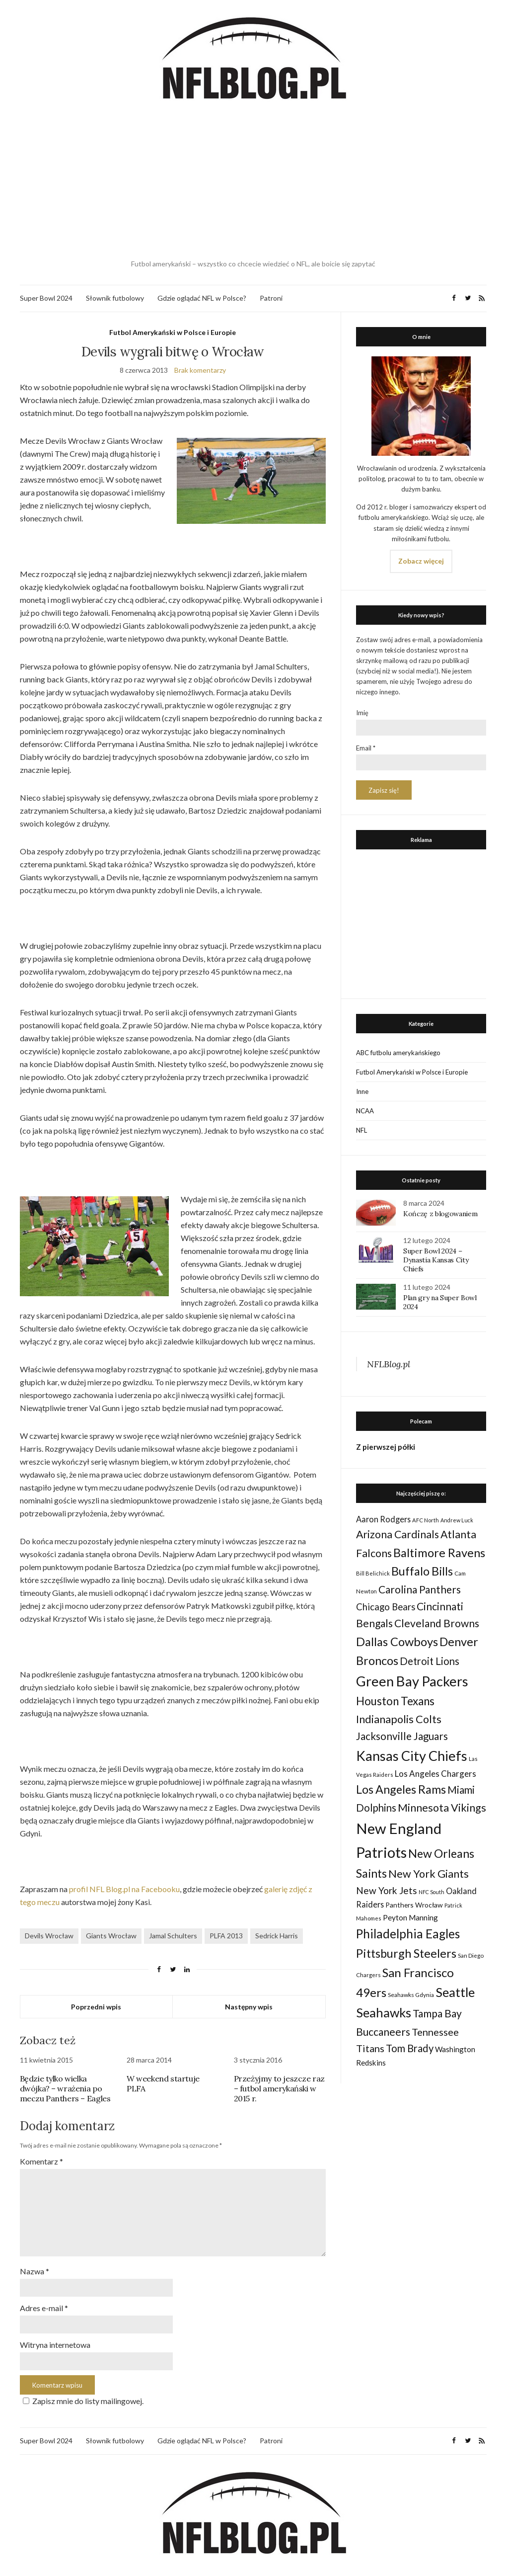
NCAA (365, 1111)
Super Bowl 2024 (46, 298)
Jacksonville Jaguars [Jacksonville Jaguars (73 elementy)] (402, 1736)
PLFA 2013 (226, 1935)
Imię (362, 713)
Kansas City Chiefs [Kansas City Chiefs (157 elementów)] (411, 1755)
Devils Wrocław (49, 1935)
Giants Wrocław (111, 1935)
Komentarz (41, 2161)
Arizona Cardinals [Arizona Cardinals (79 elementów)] (397, 1534)
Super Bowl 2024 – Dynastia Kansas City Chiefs (435, 1259)
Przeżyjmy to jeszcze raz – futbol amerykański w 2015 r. (279, 2088)
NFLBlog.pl (388, 1364)
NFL (361, 1130)
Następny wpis (249, 2006)
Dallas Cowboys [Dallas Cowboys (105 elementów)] (397, 1641)
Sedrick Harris (276, 1935)
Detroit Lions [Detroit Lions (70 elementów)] (429, 1661)
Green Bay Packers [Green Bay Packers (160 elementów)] (412, 1681)
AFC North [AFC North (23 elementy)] (425, 1520)
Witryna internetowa (55, 2339)
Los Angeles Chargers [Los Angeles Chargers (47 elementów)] (435, 1773)
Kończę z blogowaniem (440, 1213)
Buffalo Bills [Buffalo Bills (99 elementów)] (422, 1571)
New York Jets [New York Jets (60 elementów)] (386, 1890)
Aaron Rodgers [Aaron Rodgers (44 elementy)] (383, 1519)
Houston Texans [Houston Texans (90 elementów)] (395, 1701)
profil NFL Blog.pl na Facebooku (124, 1889)
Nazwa (34, 2267)
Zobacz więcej (421, 561)
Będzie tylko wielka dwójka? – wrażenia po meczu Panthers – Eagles (65, 2088)
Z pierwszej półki (385, 1446)
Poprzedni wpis (96, 2006)
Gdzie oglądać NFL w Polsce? (201, 298)
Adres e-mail (44, 2303)
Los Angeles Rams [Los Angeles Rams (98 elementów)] (401, 1789)
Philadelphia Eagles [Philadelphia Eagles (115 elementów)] (408, 1933)
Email (365, 748)
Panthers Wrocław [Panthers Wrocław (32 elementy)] (414, 1905)
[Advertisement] (253, 181)
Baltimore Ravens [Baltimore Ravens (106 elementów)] (439, 1552)
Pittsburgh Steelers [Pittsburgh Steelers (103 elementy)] (406, 1953)
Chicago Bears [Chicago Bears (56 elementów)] (385, 1606)
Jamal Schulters (173, 1935)
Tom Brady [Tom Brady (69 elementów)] (410, 2048)
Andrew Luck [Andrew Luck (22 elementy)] (456, 1520)
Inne (362, 1091)
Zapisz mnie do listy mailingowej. (82, 2395)
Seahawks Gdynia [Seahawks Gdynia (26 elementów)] (411, 1994)
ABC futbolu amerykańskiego (398, 1053)
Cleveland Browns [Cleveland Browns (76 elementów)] (436, 1623)
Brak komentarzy (200, 370)
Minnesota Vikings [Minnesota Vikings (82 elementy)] (442, 1807)
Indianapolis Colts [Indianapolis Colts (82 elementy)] (398, 1719)
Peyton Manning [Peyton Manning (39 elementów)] (410, 1917)
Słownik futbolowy (115, 298)
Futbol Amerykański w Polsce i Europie (172, 332)
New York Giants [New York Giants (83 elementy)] (428, 1873)
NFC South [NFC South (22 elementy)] (431, 1892)
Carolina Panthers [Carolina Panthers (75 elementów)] (419, 1589)
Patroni (271, 298)
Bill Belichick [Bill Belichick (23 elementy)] (373, 1573)
